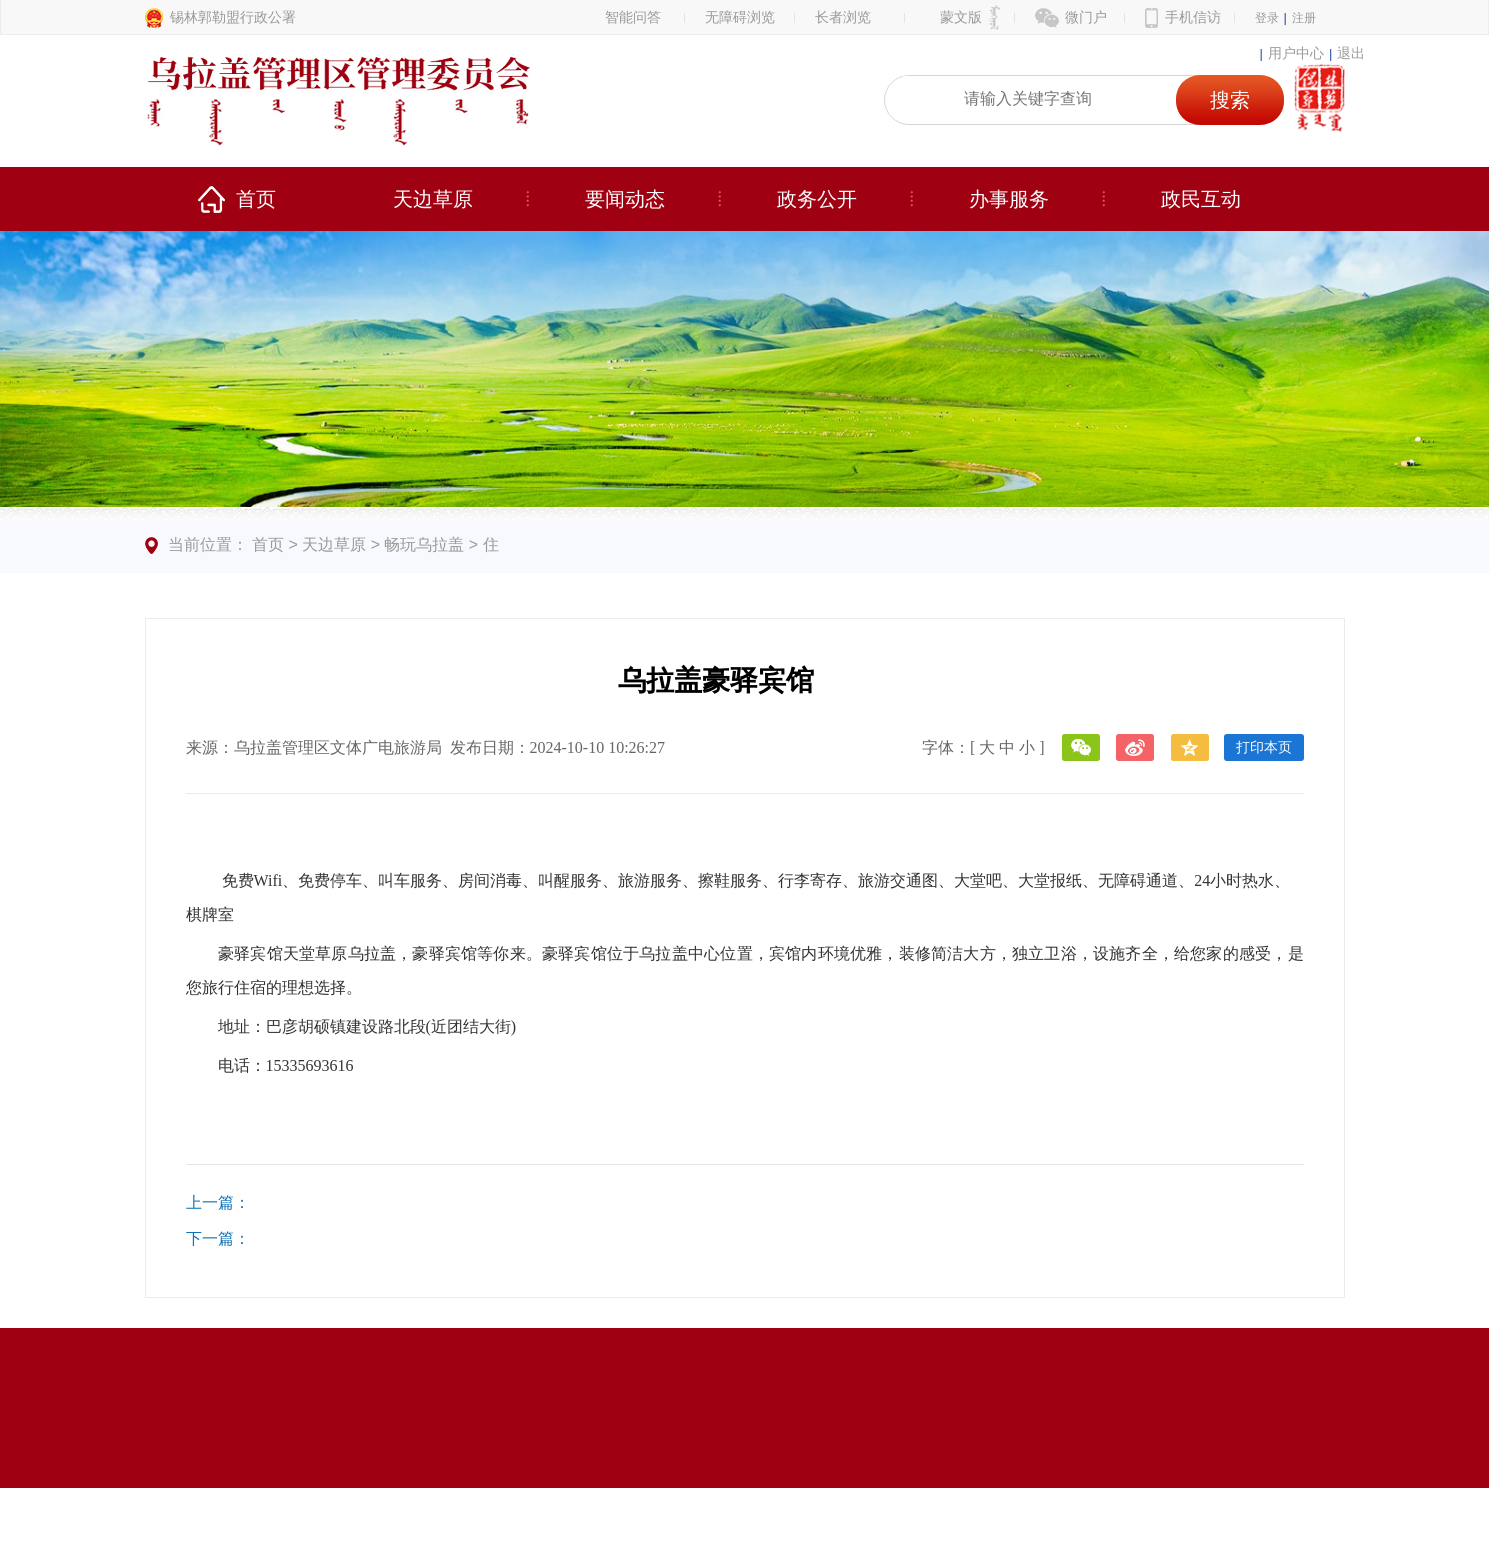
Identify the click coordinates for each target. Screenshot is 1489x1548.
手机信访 (1193, 17)
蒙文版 (961, 17)
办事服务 (1009, 199)
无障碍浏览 (740, 17)
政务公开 (817, 199)
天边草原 (433, 199)
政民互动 (1201, 199)
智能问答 (633, 17)
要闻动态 (625, 199)
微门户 (1086, 17)
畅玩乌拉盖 (424, 544)
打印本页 (1264, 747)
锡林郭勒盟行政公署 (233, 17)
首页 (256, 199)
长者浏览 (843, 17)
